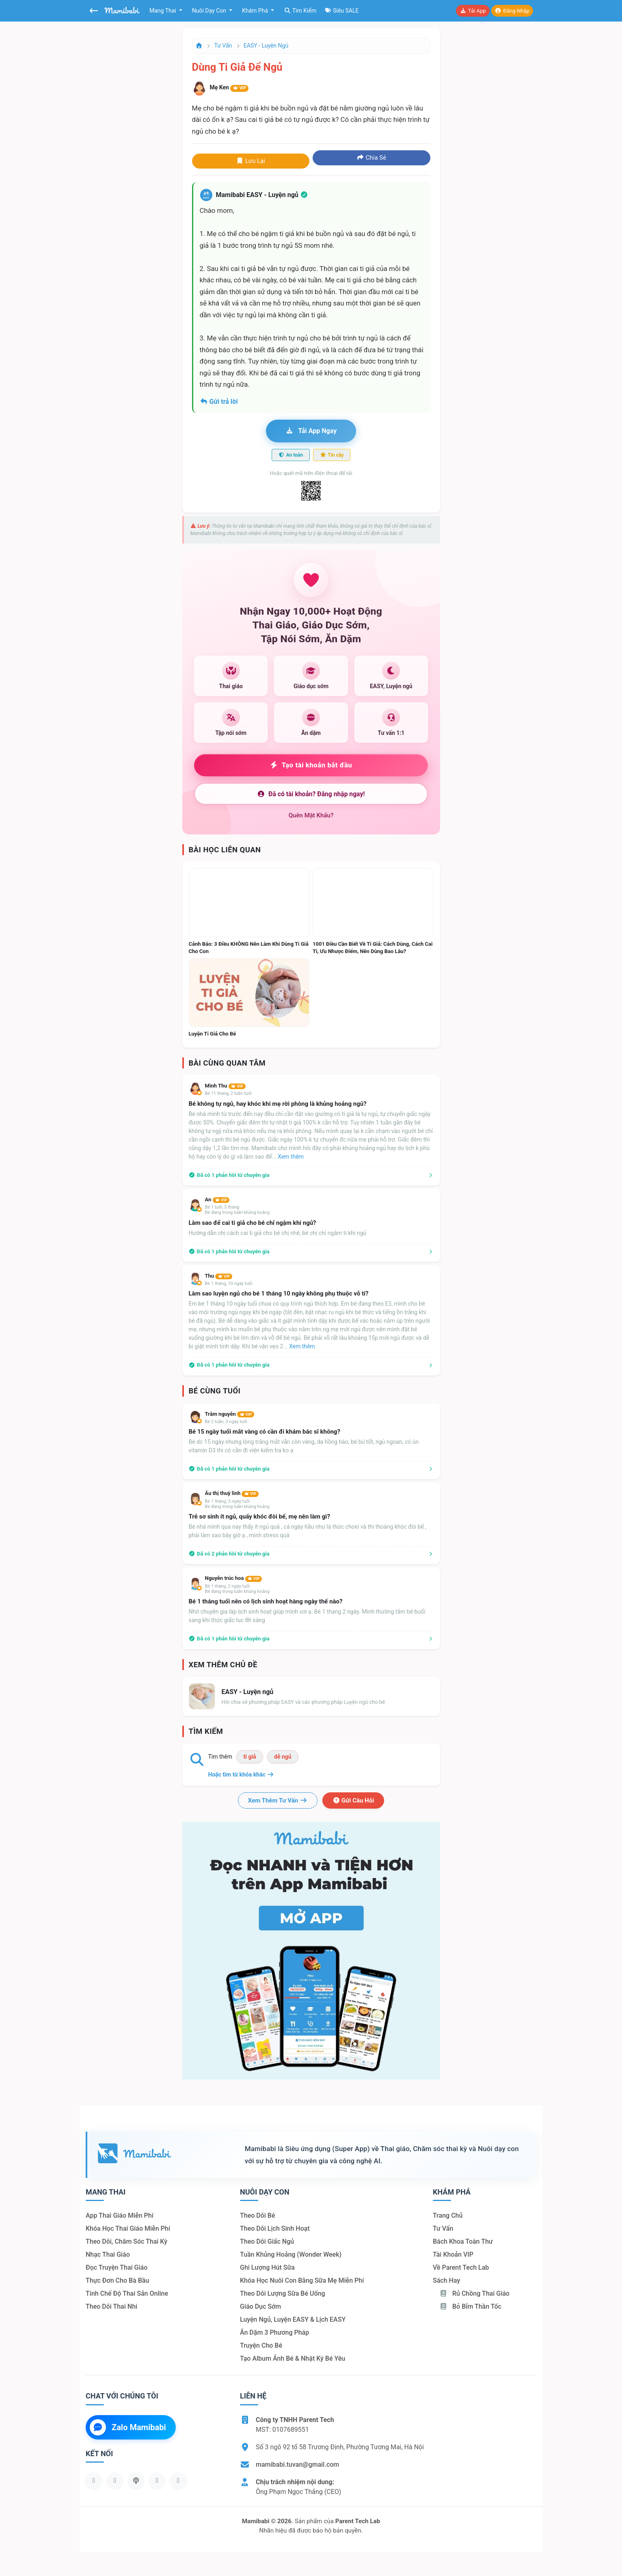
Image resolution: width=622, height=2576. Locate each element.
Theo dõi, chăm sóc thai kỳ (126, 2241)
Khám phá (256, 10)
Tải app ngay (311, 431)
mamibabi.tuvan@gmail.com (297, 2464)
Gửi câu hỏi (353, 1800)
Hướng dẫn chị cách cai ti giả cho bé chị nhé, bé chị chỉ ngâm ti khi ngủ (278, 1233)
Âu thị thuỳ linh (232, 1493)
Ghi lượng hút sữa (267, 2267)
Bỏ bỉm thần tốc (470, 2306)
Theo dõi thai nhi (111, 2306)
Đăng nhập (512, 11)
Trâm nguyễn (229, 1414)
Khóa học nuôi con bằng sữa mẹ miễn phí (302, 2280)
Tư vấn (223, 45)
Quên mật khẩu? (311, 815)
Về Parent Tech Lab (461, 2267)
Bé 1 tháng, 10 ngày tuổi (229, 1283)
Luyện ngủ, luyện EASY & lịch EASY (293, 2319)
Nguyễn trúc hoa (233, 1578)
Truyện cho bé (261, 2345)
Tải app (473, 11)
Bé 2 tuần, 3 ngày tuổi (226, 1421)
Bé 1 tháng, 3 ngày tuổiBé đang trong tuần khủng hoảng (237, 1504)
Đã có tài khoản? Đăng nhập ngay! (311, 794)
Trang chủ (447, 2215)
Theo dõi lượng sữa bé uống (282, 2293)
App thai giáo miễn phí (119, 2215)
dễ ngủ (283, 1756)
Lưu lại (250, 161)
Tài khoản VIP (453, 2254)
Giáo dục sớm (260, 2306)
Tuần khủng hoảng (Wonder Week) (290, 2254)
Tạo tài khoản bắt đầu (311, 765)
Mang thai (163, 10)
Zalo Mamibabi (128, 2427)
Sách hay (446, 2280)
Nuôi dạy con (210, 10)
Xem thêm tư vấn (277, 1800)
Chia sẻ (371, 157)
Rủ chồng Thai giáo (474, 2293)
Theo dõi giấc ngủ (267, 2241)
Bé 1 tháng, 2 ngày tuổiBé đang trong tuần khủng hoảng (237, 1589)
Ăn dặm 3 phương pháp (274, 2332)
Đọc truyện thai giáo (116, 2267)
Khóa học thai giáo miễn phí (128, 2228)
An (217, 1199)
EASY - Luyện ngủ (266, 45)
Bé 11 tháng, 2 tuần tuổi (228, 1093)
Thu (219, 1276)
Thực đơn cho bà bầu (117, 2280)
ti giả (249, 1756)
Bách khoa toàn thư (463, 2241)
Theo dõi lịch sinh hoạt (275, 2228)
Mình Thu (225, 1086)
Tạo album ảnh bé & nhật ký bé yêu (292, 2358)
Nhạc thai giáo (108, 2254)
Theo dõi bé (257, 2215)
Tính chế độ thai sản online (127, 2293)
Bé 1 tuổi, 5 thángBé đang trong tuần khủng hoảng (237, 1210)
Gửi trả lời (219, 401)
